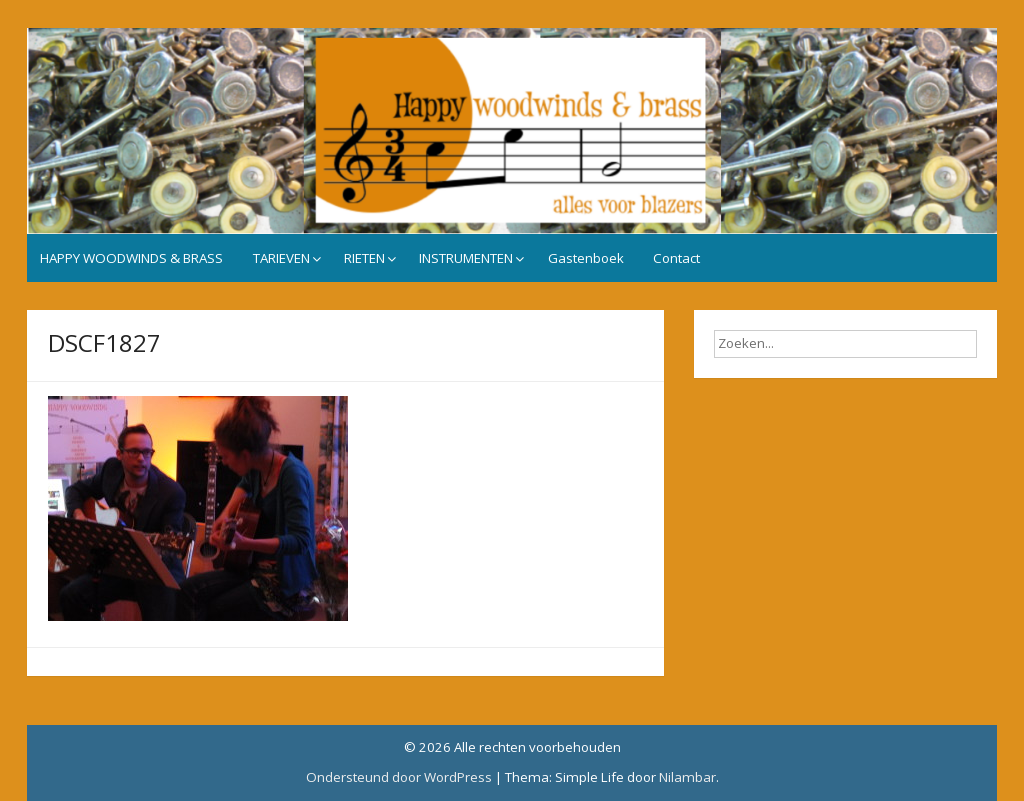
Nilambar (687, 777)
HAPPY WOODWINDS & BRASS (131, 258)
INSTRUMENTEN (466, 258)
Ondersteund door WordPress (399, 777)
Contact (676, 258)
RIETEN (364, 258)
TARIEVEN (281, 258)
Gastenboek (586, 258)
